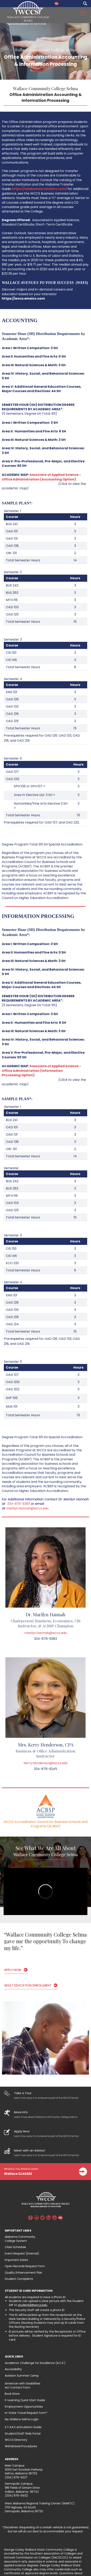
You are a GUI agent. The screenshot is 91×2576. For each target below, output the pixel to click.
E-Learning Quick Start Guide (25, 2400)
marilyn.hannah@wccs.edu (27, 1508)
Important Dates (16, 2260)
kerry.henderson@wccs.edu (46, 1763)
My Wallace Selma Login (21, 2419)
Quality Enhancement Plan (23, 2273)
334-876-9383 (18, 1503)
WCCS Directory (16, 2440)
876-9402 (21, 2496)
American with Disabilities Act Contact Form (22, 2385)
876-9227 (20, 2477)
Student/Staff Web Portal (22, 2434)
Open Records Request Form (25, 2266)
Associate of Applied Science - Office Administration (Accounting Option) (41, 476)
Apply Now (12, 1970)
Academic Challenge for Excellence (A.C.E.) (35, 2363)
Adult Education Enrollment (28, 1985)
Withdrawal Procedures (21, 2446)
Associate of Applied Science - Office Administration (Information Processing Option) (41, 1070)
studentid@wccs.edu (32, 2305)
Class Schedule (15, 2247)
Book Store (12, 2394)
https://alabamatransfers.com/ (39, 189)
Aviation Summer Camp (22, 2376)
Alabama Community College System (20, 2239)
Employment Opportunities (24, 2407)
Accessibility (13, 2369)
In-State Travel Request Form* (26, 2413)
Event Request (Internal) (22, 2253)
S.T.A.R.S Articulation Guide (23, 2427)
